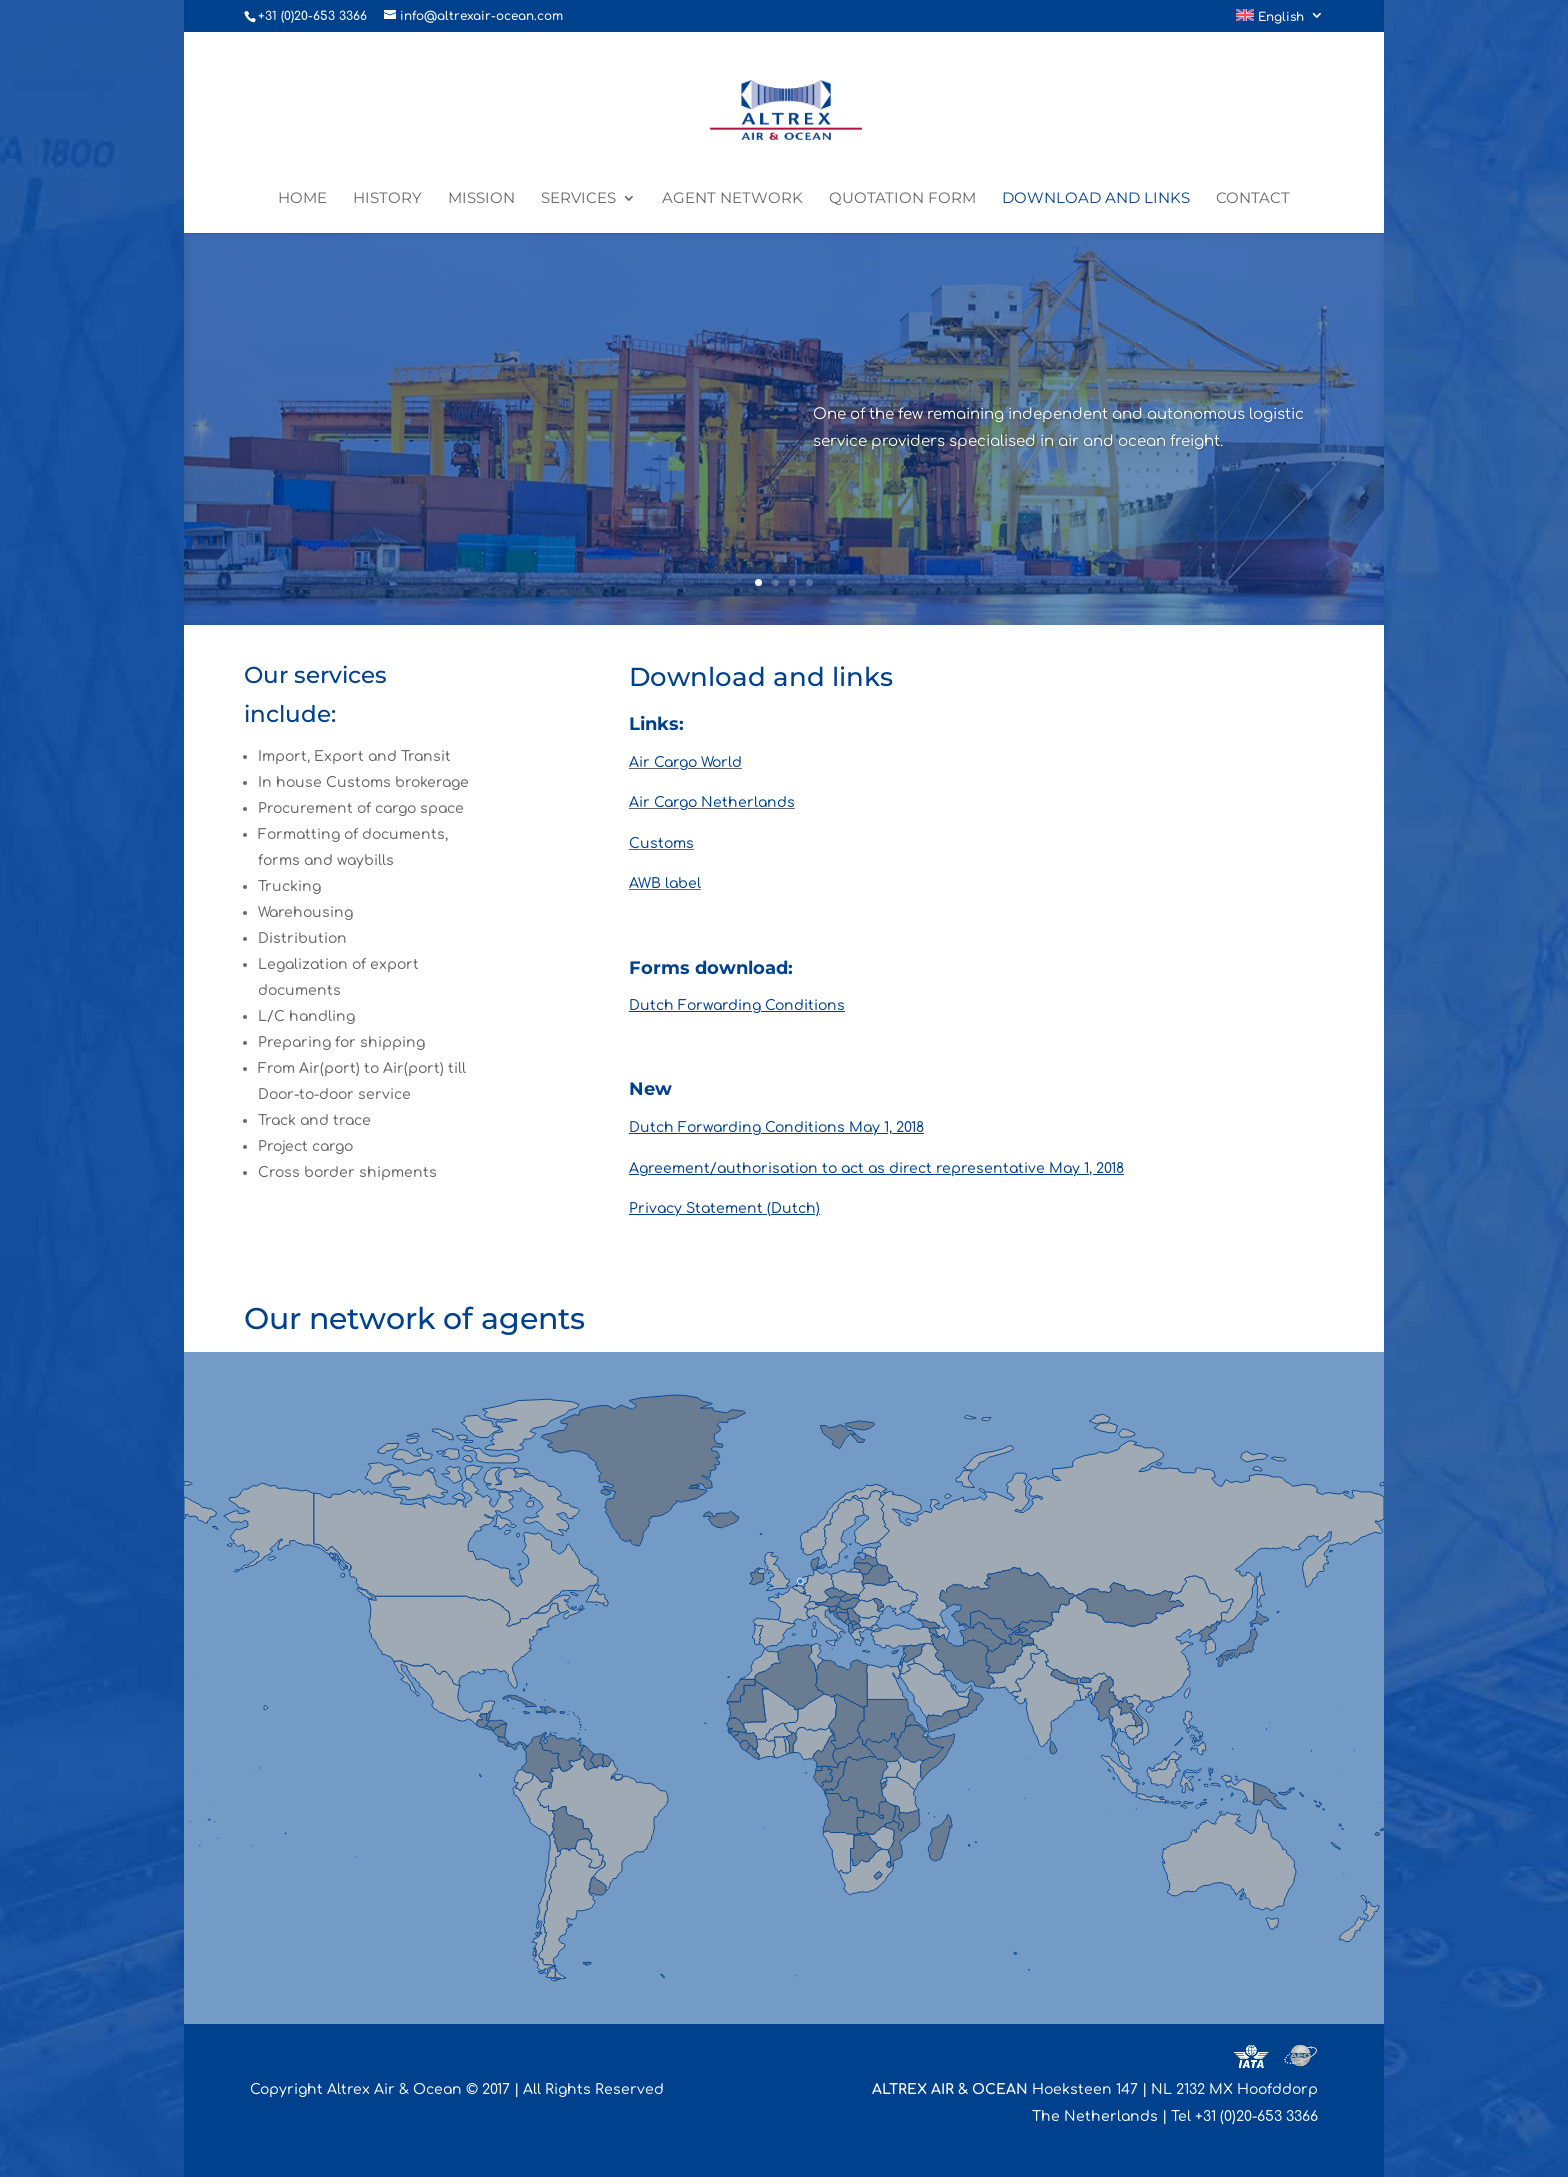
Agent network (732, 199)
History (387, 199)
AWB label (665, 883)
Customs (661, 843)
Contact (1253, 199)
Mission (481, 199)
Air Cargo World (685, 762)
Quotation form (902, 199)
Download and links (1096, 199)
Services (578, 199)
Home (302, 199)
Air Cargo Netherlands (712, 802)
